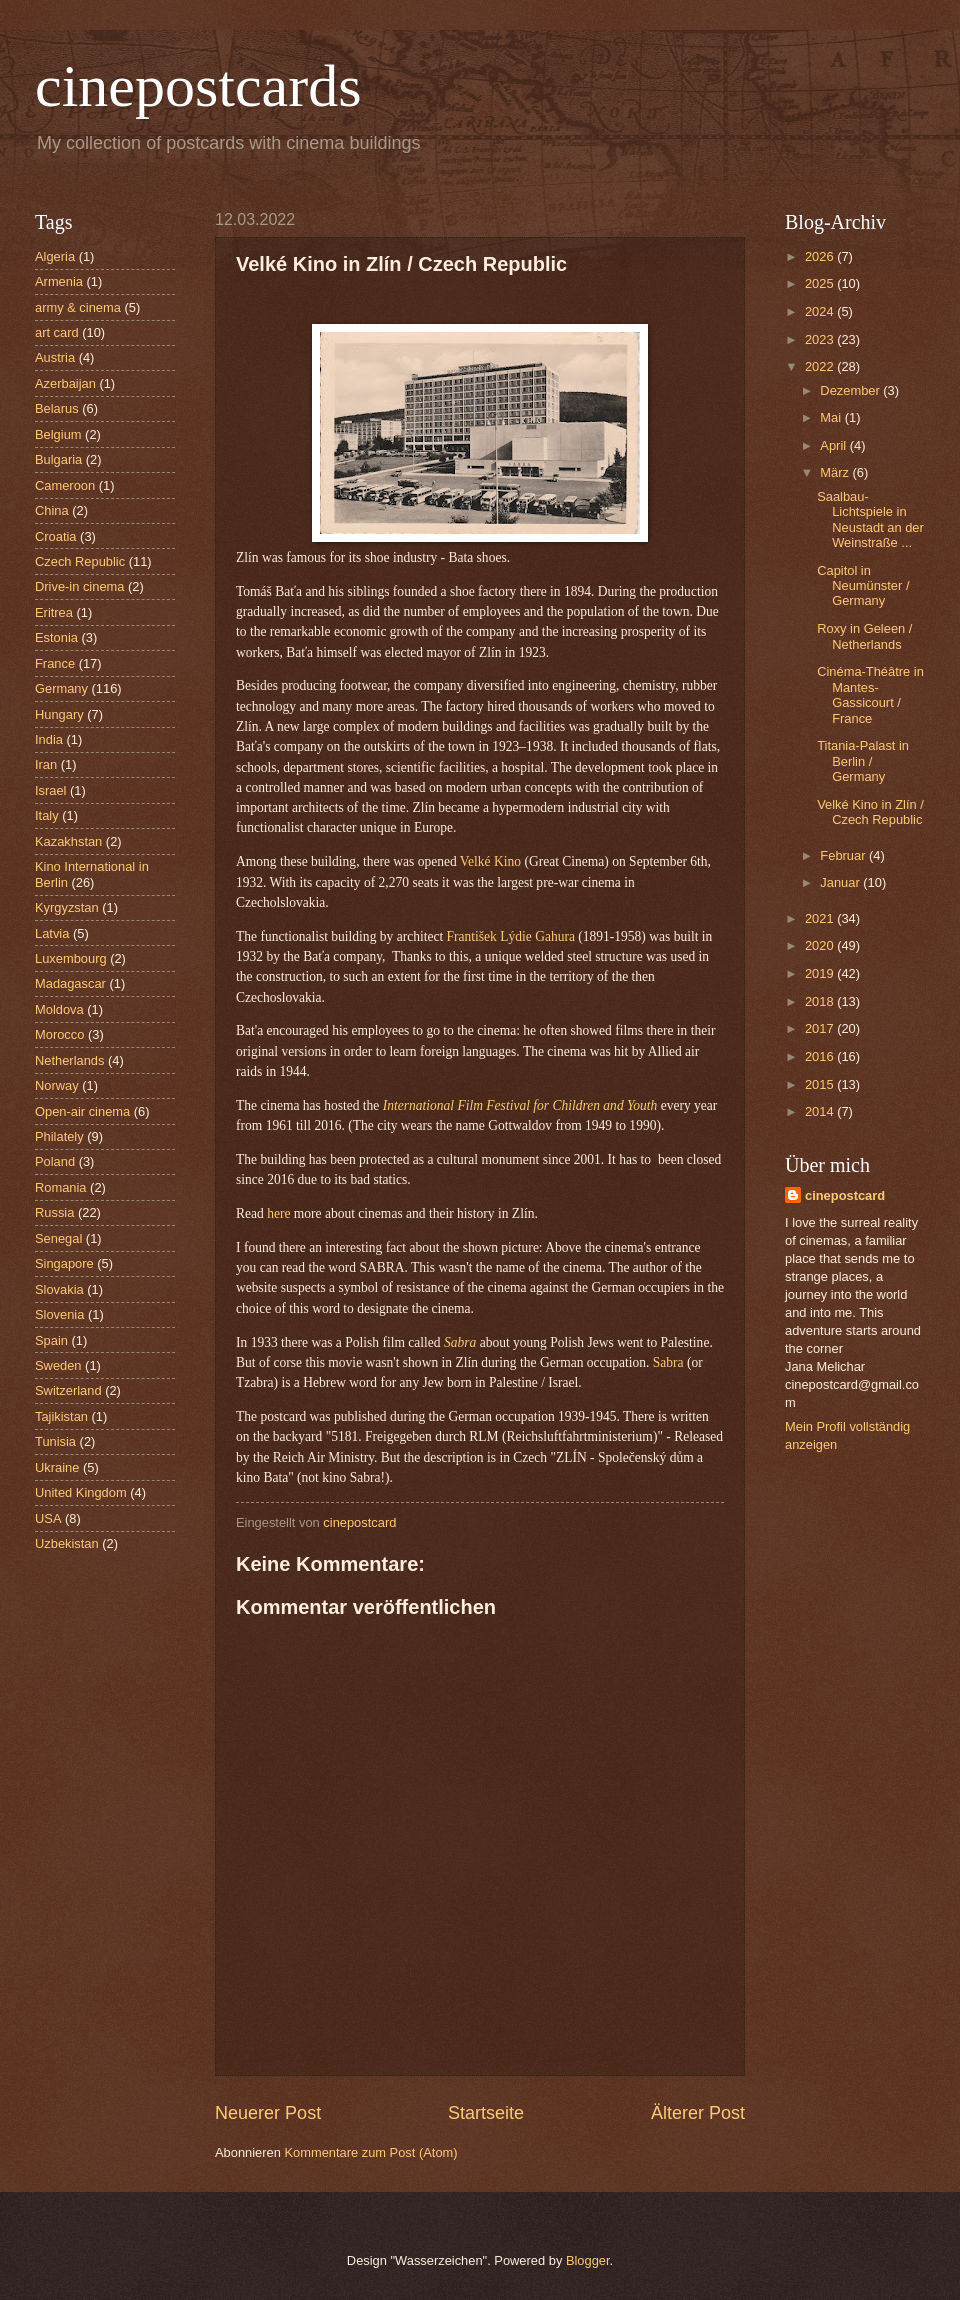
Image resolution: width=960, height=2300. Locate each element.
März (836, 472)
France (55, 663)
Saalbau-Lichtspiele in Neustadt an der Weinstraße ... (870, 519)
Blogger (588, 2260)
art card (57, 332)
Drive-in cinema (79, 586)
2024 (821, 311)
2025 (821, 283)
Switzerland (68, 1390)
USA (48, 1518)
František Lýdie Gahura (511, 936)
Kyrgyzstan (67, 907)
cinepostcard (845, 1195)
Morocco (59, 1034)
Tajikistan (61, 1416)
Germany (61, 688)
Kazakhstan (68, 841)
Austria (55, 357)
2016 (821, 1056)
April (834, 445)
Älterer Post (698, 2113)
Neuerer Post (268, 2113)
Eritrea (54, 612)
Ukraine (57, 1467)
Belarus (57, 408)
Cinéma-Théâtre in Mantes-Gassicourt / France (870, 694)
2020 (821, 945)
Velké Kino (490, 861)
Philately (59, 1136)
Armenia (59, 281)
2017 (821, 1028)
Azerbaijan (65, 383)
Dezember (851, 390)
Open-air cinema (82, 1111)
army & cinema (78, 307)
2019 (821, 973)
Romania (61, 1187)
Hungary (59, 714)
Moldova (59, 1009)
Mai (832, 417)
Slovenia (59, 1314)
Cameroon (65, 485)
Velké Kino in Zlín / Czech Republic (870, 812)
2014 (821, 1111)
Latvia (52, 933)
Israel (50, 790)
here (278, 1213)
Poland (55, 1161)
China (52, 510)
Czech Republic (80, 561)
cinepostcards (198, 86)
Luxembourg (71, 958)
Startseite (486, 2113)
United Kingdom (81, 1492)
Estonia (56, 637)
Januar (841, 882)
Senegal (58, 1238)
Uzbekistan (67, 1543)
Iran (46, 764)
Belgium (58, 434)
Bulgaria (58, 459)
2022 (821, 366)
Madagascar (70, 983)
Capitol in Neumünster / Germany (863, 586)
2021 (821, 918)
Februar (844, 855)
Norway (57, 1085)
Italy (47, 815)
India (49, 739)
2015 (821, 1084)
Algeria (55, 256)
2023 (821, 339)
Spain (51, 1340)
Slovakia (59, 1289)
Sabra (670, 1362)
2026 (821, 256)
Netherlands (69, 1060)
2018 (821, 1001)
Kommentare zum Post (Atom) (370, 2152)
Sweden (58, 1365)
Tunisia (55, 1441)
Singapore (64, 1263)
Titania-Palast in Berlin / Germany (863, 761)
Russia (54, 1212)
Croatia (56, 536)
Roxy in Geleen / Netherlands (864, 636)
